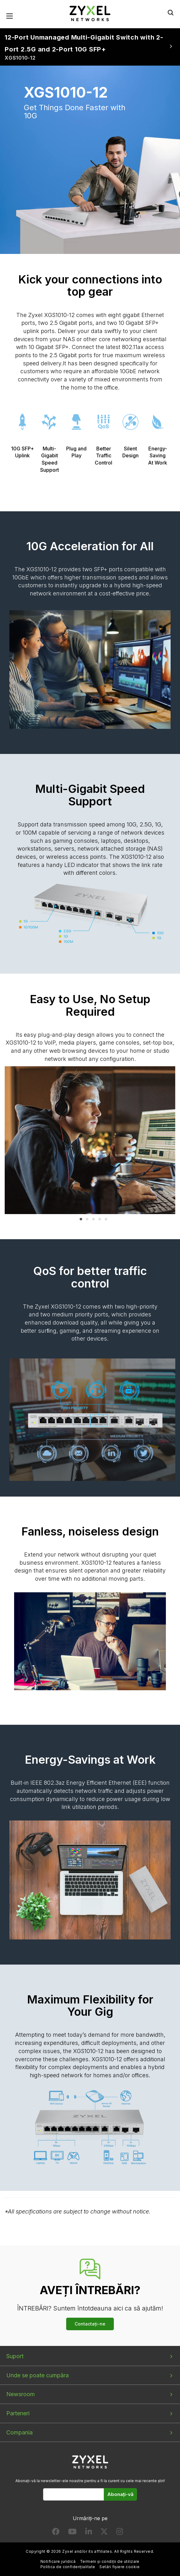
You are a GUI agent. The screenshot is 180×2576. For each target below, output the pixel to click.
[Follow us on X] (104, 2532)
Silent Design (130, 428)
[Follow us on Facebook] (56, 2532)
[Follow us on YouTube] (72, 2532)
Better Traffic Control (103, 432)
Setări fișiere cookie (119, 2567)
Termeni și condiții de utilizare (110, 2561)
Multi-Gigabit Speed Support (49, 435)
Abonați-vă (120, 2495)
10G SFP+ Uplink (22, 428)
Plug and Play (76, 428)
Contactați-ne (90, 2324)
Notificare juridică (58, 2561)
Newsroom (20, 2394)
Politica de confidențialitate (67, 2567)
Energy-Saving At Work (157, 432)
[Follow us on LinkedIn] (88, 2532)
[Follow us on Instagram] (119, 2532)
